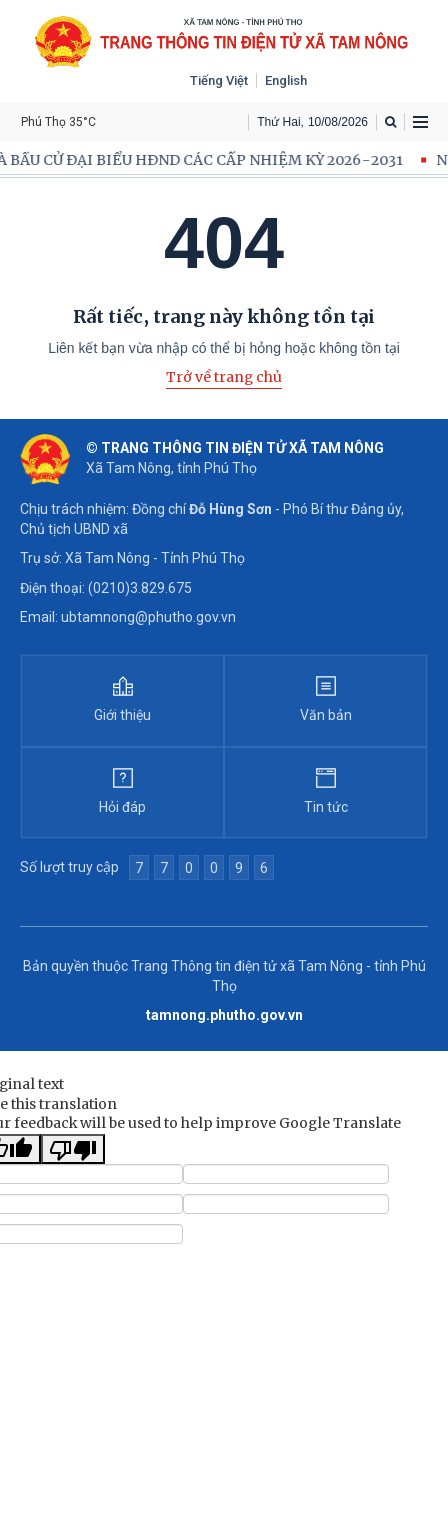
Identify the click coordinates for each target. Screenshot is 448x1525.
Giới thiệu (122, 715)
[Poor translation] (73, 1149)
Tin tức (326, 807)
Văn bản (326, 715)
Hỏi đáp (122, 807)
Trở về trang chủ (224, 377)
